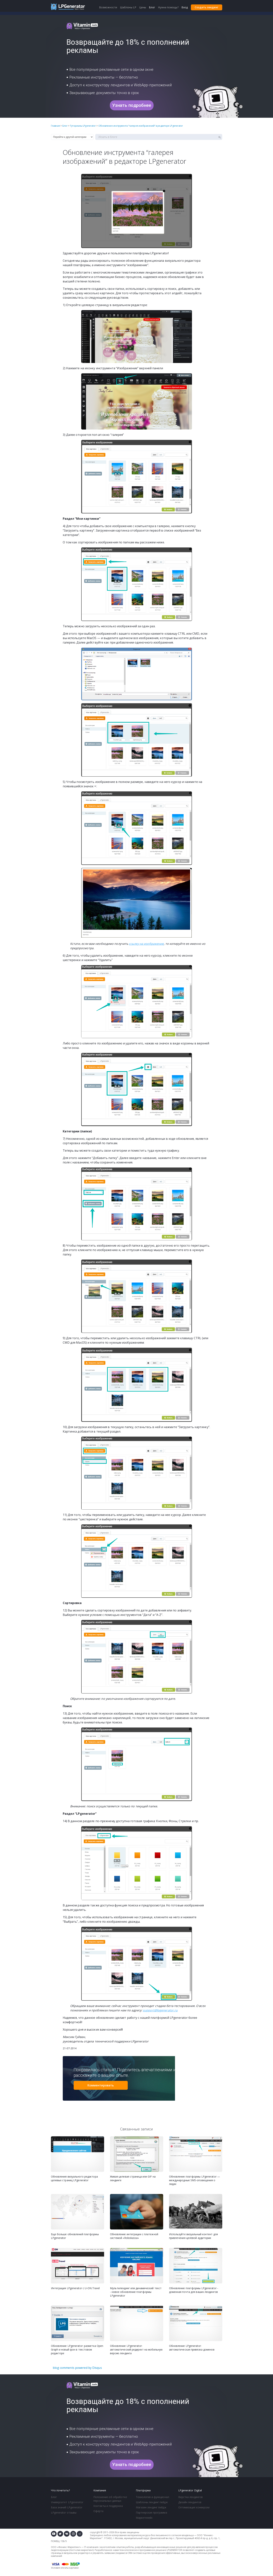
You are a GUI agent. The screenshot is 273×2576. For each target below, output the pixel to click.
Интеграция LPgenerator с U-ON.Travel (75, 2288)
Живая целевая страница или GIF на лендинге (133, 2178)
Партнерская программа (151, 2512)
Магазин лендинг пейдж (151, 2507)
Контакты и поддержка (108, 2506)
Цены (142, 7)
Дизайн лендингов (190, 2502)
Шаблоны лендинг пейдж (152, 2502)
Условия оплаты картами (65, 2567)
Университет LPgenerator (67, 2502)
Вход (184, 7)
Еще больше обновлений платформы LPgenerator (75, 2236)
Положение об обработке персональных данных (110, 2498)
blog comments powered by (77, 2368)
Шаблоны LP (128, 7)
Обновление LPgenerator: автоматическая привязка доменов (191, 2347)
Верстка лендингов (190, 2497)
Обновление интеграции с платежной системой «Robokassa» (134, 2236)
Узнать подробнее (131, 105)
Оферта (98, 2511)
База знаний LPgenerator (66, 2507)
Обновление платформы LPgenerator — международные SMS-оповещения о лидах (194, 2180)
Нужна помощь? (168, 7)
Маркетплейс (144, 2517)
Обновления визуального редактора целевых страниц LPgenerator (74, 2178)
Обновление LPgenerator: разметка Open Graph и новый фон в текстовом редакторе (77, 2349)
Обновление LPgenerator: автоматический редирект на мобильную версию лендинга (136, 2349)
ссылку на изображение (146, 944)
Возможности (108, 7)
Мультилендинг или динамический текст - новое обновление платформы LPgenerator (136, 2291)
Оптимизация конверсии (194, 2507)
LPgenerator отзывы (64, 2512)
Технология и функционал (152, 2497)
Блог (54, 2497)
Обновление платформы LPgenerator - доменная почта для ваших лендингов (193, 2290)
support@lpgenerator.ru (160, 2010)
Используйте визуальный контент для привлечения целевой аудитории (193, 2236)
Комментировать (100, 2085)
